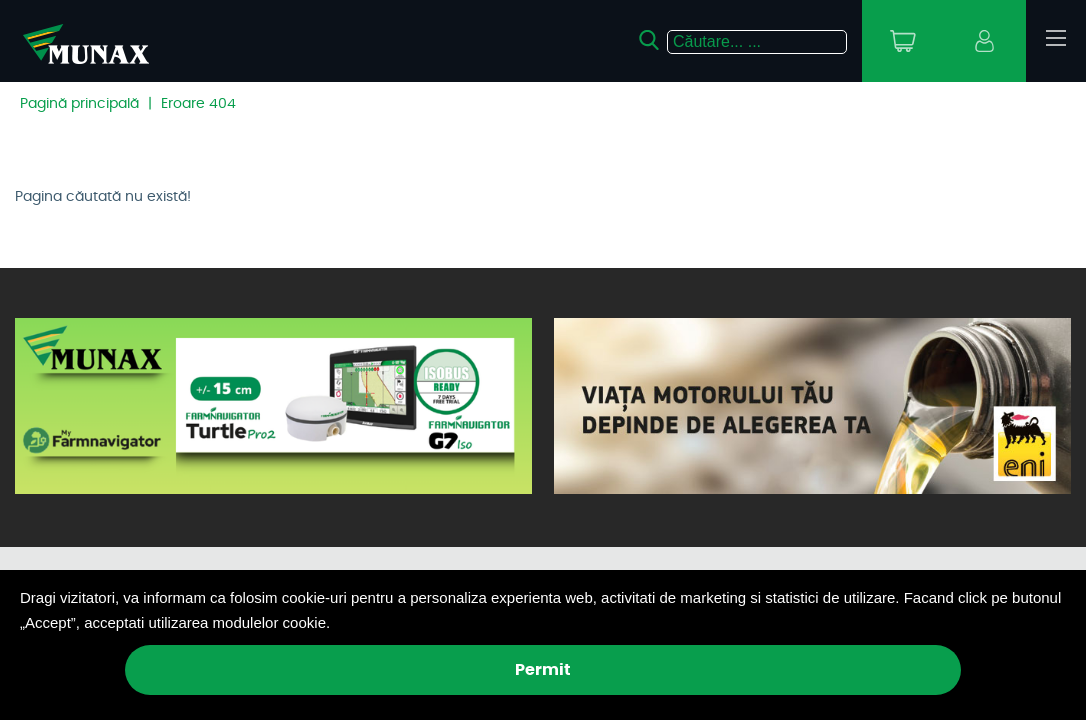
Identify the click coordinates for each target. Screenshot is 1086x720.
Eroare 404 (198, 104)
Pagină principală (79, 104)
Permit (543, 670)
